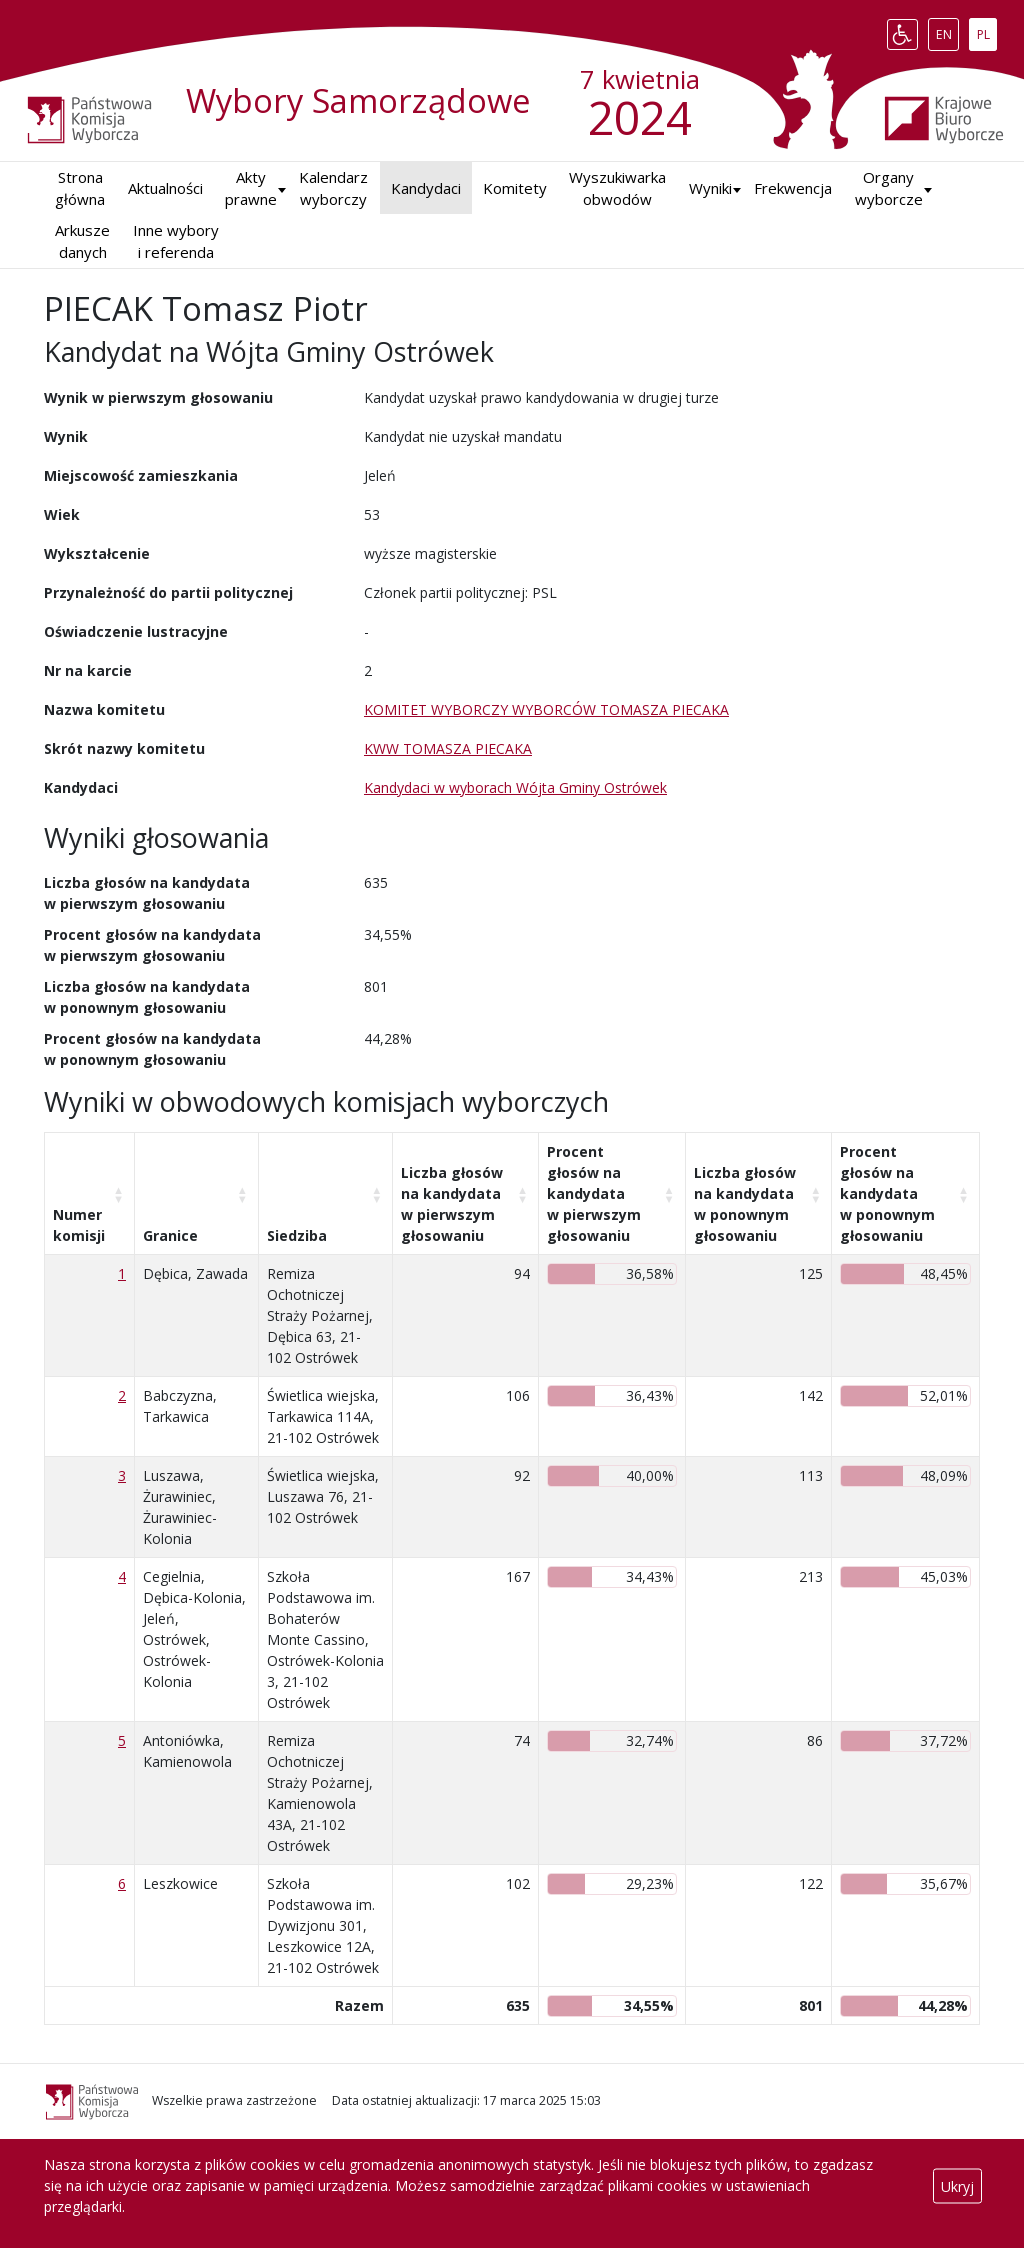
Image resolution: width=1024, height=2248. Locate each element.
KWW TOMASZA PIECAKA (448, 748)
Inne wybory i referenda (176, 241)
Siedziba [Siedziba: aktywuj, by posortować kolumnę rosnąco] (297, 1235)
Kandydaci (426, 188)
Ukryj (957, 2185)
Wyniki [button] (710, 188)
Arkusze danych (82, 241)
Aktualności (165, 188)
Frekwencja (793, 188)
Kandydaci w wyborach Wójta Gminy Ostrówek (515, 787)
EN (947, 30)
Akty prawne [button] (251, 188)
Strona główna (80, 188)
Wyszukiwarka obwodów (617, 188)
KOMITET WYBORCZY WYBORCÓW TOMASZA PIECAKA (546, 709)
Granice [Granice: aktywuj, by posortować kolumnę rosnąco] (170, 1235)
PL (987, 30)
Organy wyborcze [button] (889, 188)
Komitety (515, 188)
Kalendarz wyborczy (333, 188)
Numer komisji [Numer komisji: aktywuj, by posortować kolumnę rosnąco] (79, 1225)
